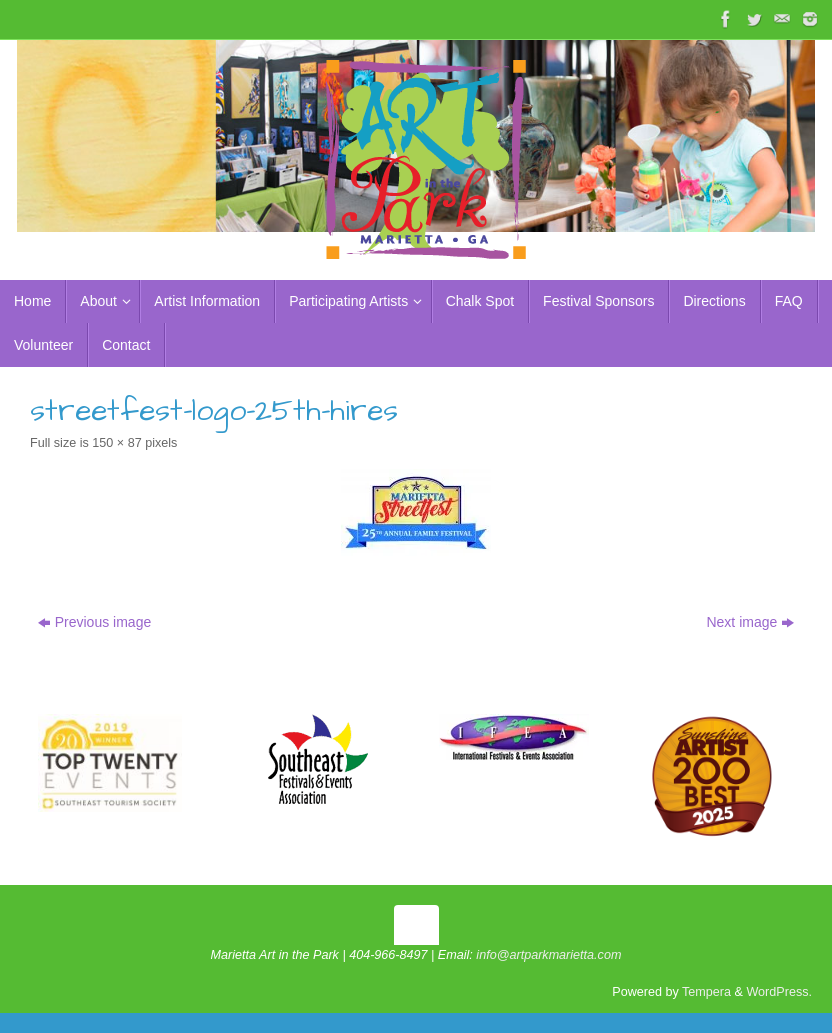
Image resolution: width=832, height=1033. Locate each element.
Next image (750, 622)
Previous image (95, 622)
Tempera (706, 992)
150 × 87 (116, 443)
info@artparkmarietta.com (548, 955)
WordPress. (779, 992)
